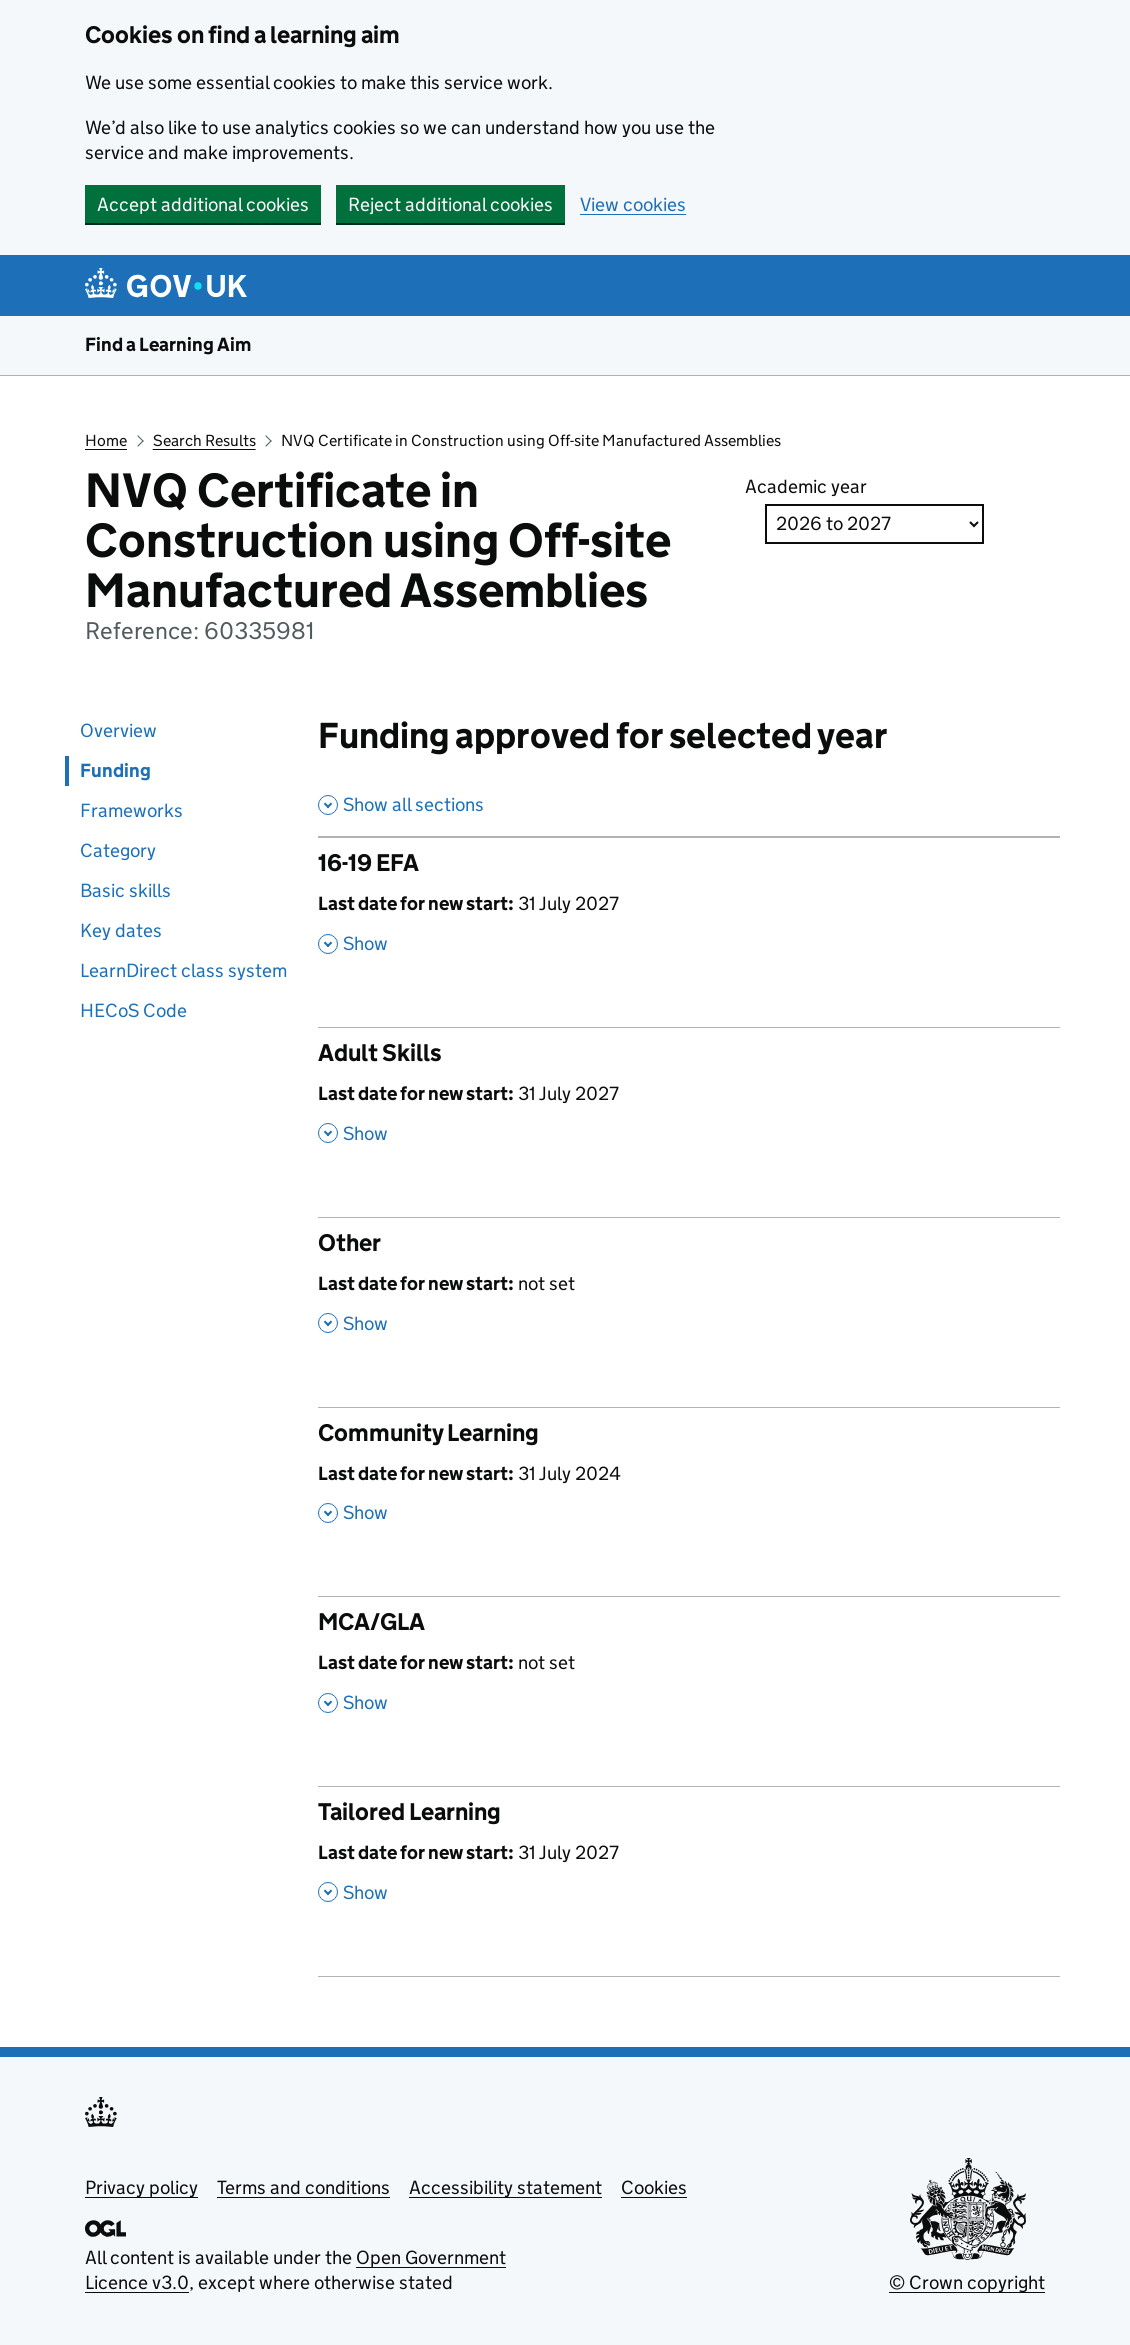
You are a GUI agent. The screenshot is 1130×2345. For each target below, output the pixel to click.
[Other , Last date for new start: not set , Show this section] (689, 1293)
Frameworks (131, 810)
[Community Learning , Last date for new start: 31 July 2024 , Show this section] (689, 1483)
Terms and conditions (303, 2187)
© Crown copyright (967, 2282)
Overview (118, 730)
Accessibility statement (505, 2187)
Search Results (204, 440)
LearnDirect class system (183, 970)
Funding (115, 770)
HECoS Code (133, 1010)
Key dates (121, 930)
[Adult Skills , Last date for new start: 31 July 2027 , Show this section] (689, 1103)
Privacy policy (141, 2187)
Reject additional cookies (450, 204)
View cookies (633, 204)
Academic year (806, 486)
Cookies (654, 2187)
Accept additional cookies (203, 204)
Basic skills (125, 890)
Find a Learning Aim (168, 344)
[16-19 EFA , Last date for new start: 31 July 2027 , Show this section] (689, 913)
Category (118, 850)
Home (106, 440)
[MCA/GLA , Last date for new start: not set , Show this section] (689, 1672)
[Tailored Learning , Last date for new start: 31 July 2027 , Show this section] (689, 1862)
